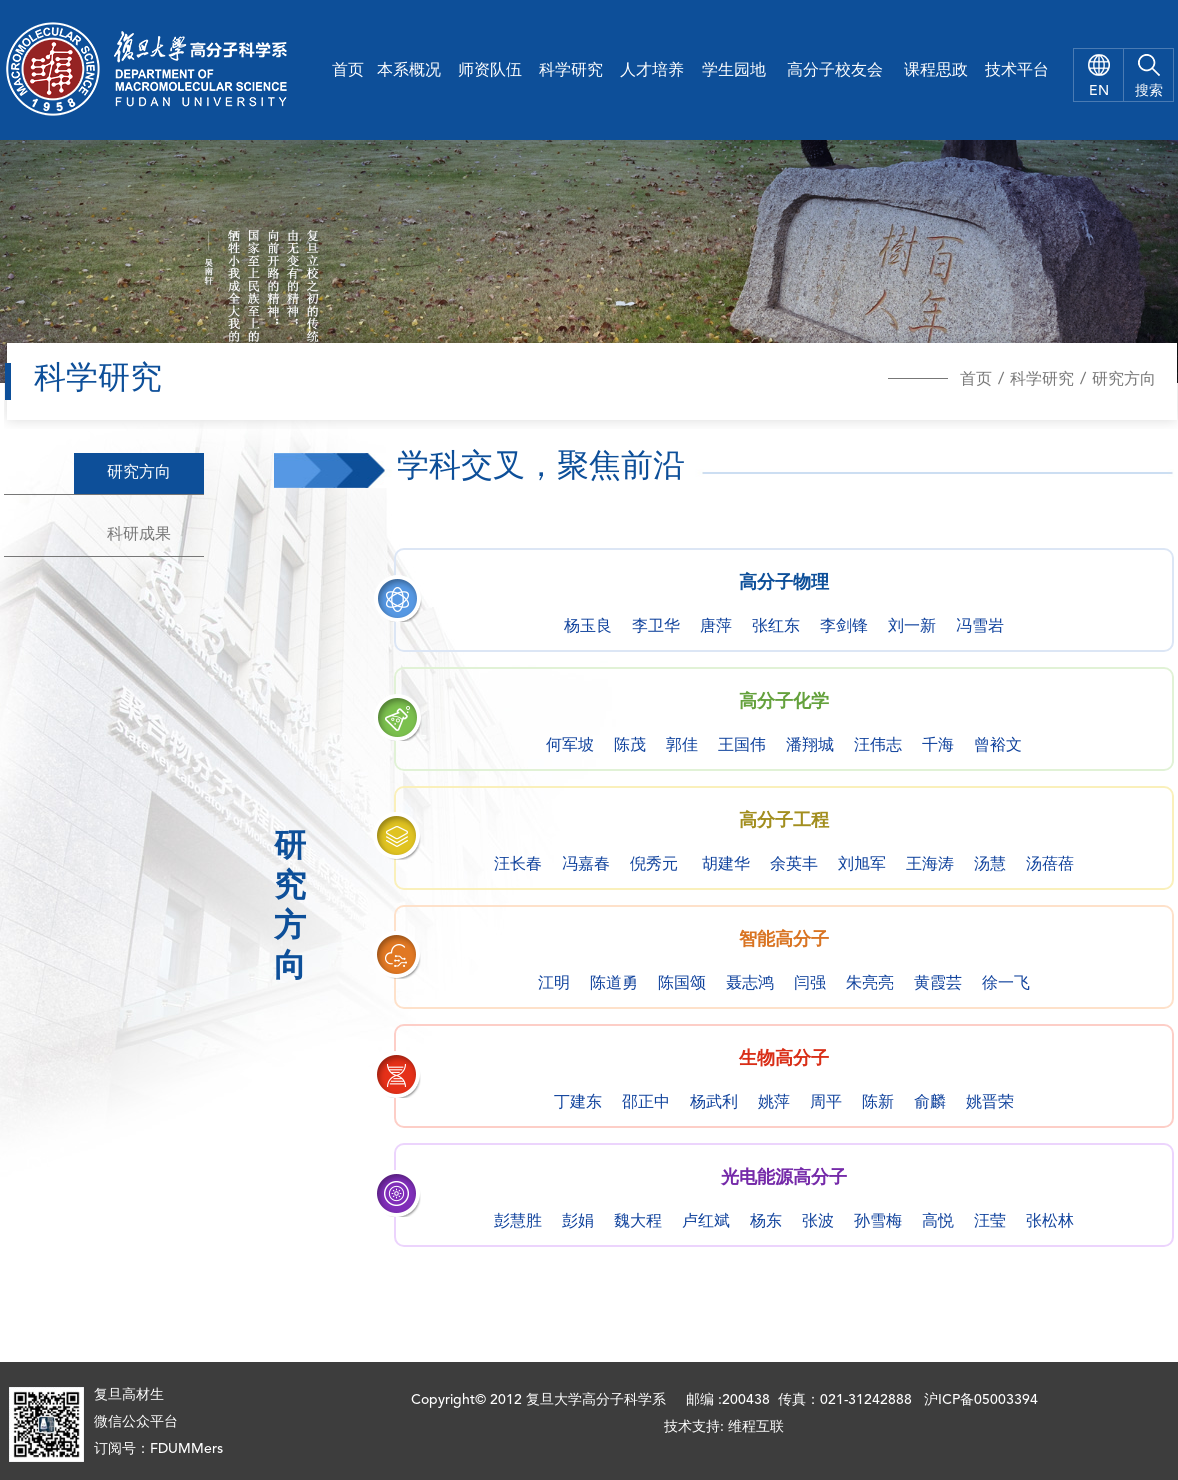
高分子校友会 (835, 71)
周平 (826, 1103)
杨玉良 (588, 627)
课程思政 (936, 71)
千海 (938, 746)
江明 (554, 984)
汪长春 (518, 865)
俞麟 (930, 1103)
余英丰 (794, 865)
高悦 (938, 1222)
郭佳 (682, 746)
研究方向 (1124, 380)
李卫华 (656, 627)
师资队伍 (490, 71)
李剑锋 (844, 627)
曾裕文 (998, 746)
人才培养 (652, 71)
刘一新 (912, 627)
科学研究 (571, 71)
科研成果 (139, 535)
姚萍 (774, 1103)
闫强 (810, 984)
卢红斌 (706, 1222)
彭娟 (578, 1222)
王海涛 (930, 865)
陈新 (878, 1103)
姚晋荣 (990, 1103)
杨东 (766, 1222)
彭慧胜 (518, 1222)
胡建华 (726, 865)
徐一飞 (1006, 984)
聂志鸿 (750, 984)
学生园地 (734, 71)
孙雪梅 (878, 1222)
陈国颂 (682, 984)
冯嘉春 (586, 865)
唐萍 (716, 627)
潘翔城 (810, 746)
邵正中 (646, 1103)
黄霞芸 (938, 984)
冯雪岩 (980, 627)
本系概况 (409, 71)
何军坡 (570, 746)
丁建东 (578, 1103)
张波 (818, 1222)
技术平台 (1017, 71)
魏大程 (638, 1222)
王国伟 (742, 746)
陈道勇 (614, 984)
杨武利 (714, 1103)
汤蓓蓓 (1050, 865)
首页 (348, 71)
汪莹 (990, 1222)
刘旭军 (862, 865)
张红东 (776, 627)
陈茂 (630, 746)
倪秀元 (654, 865)
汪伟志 (878, 746)
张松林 (1050, 1222)
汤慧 (990, 865)
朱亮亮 (870, 984)
